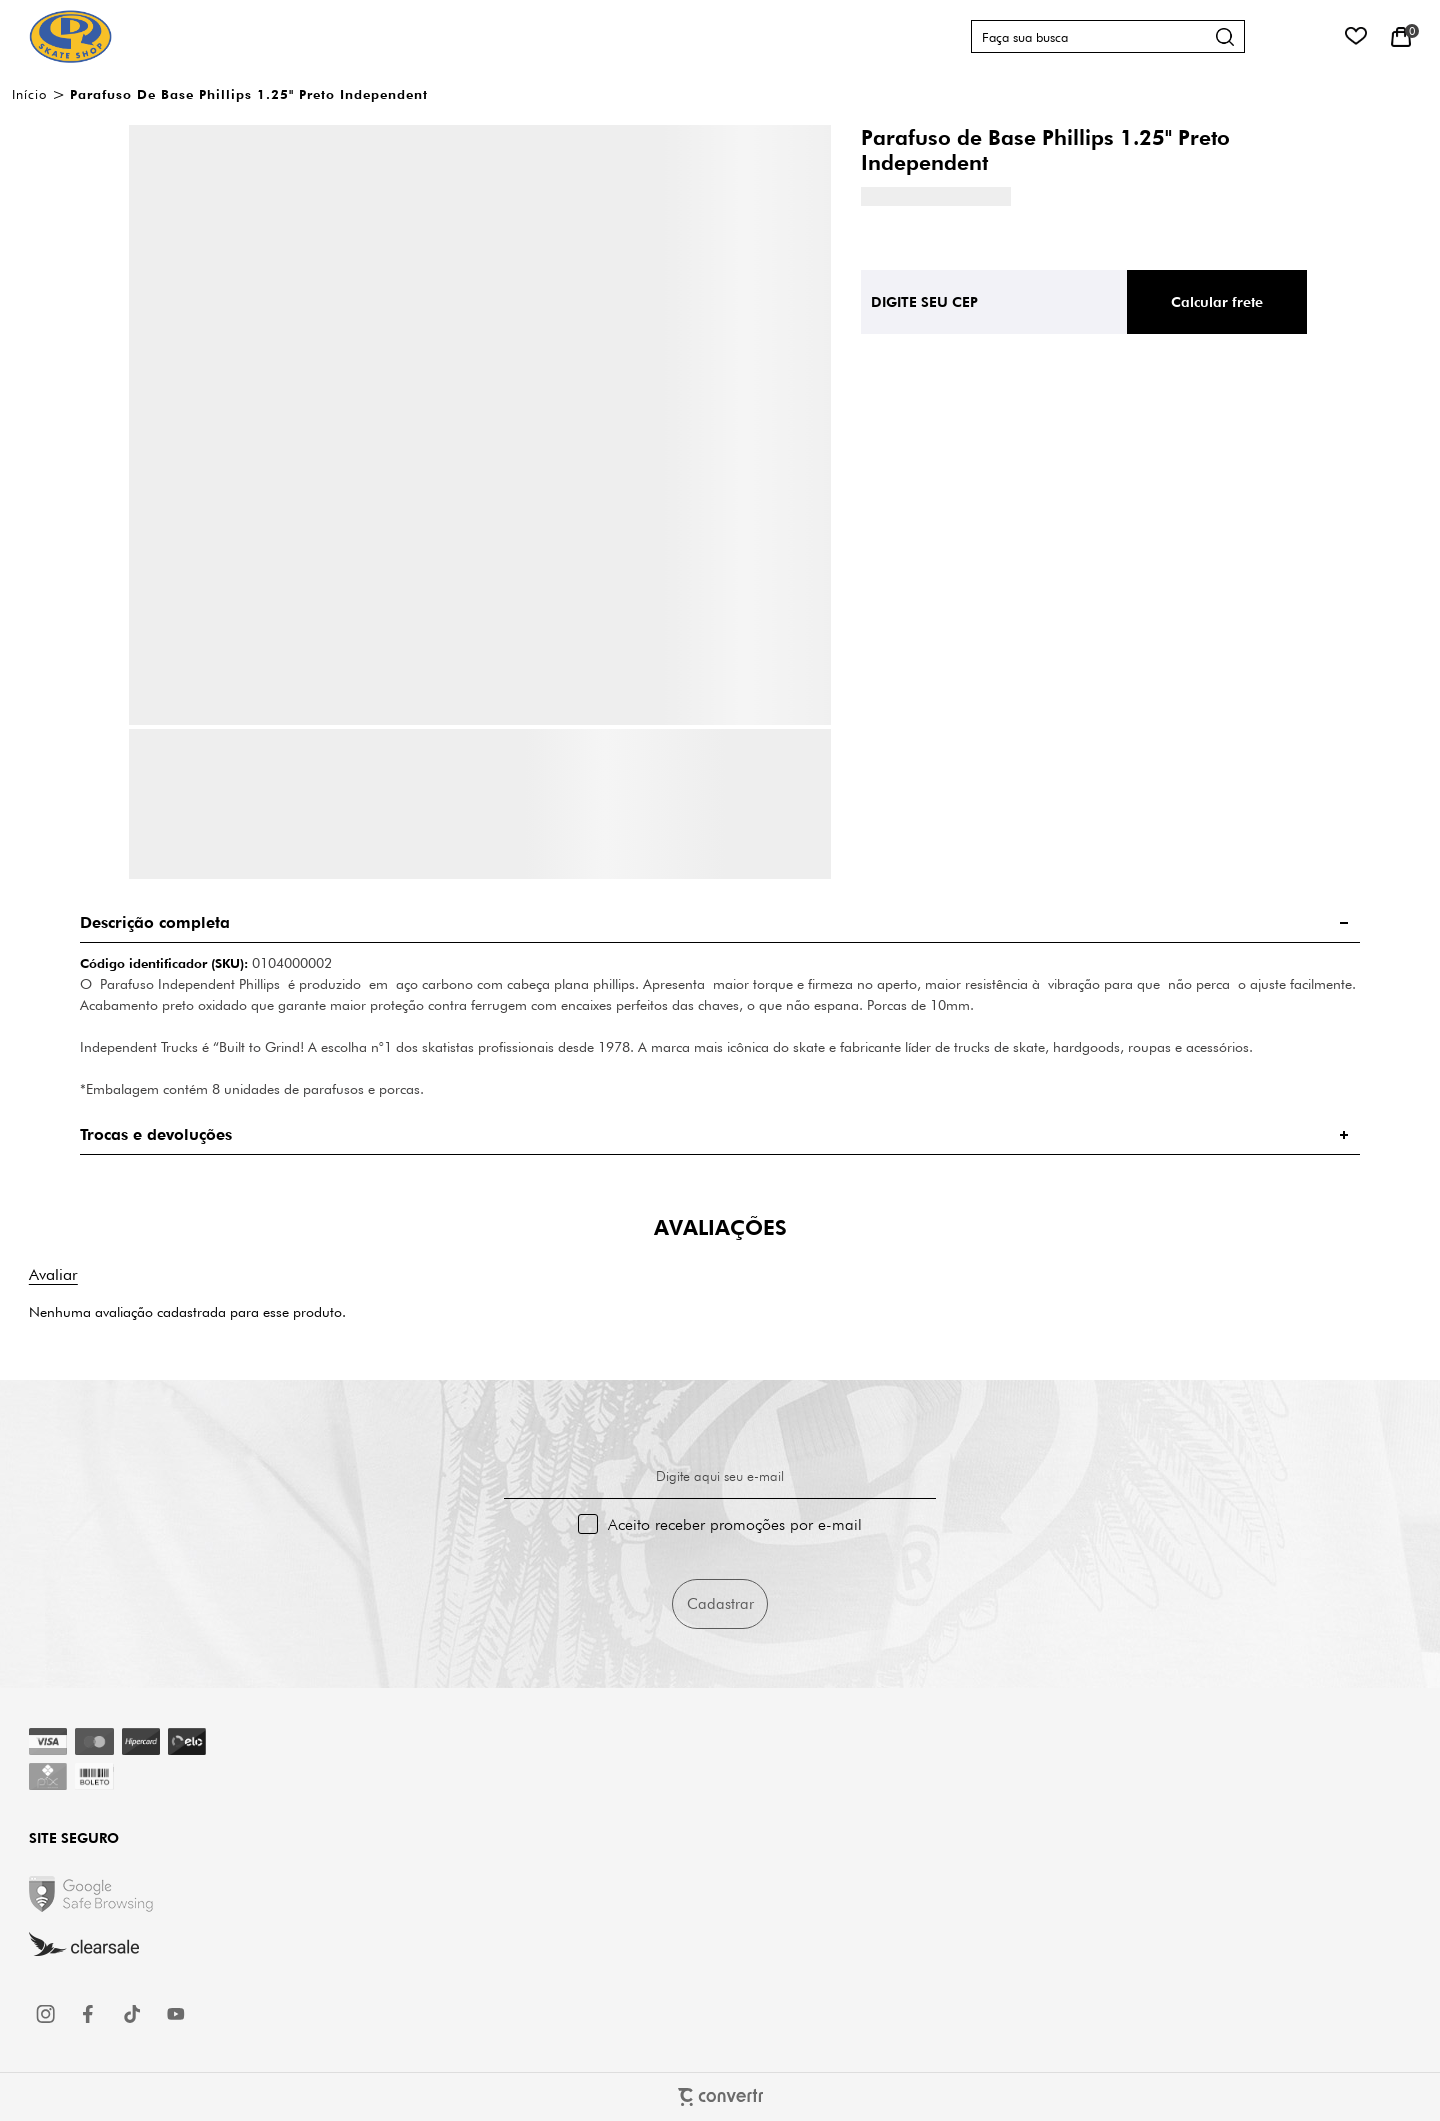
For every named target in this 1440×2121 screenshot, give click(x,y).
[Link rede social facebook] (90, 2014)
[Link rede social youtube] (176, 2014)
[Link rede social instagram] (47, 2014)
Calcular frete (1217, 302)
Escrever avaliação (53, 1274)
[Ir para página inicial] (29, 94)
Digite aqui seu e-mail (720, 1476)
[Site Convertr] (720, 2096)
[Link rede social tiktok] (133, 2014)
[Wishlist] (1355, 36)
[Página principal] (70, 36)
